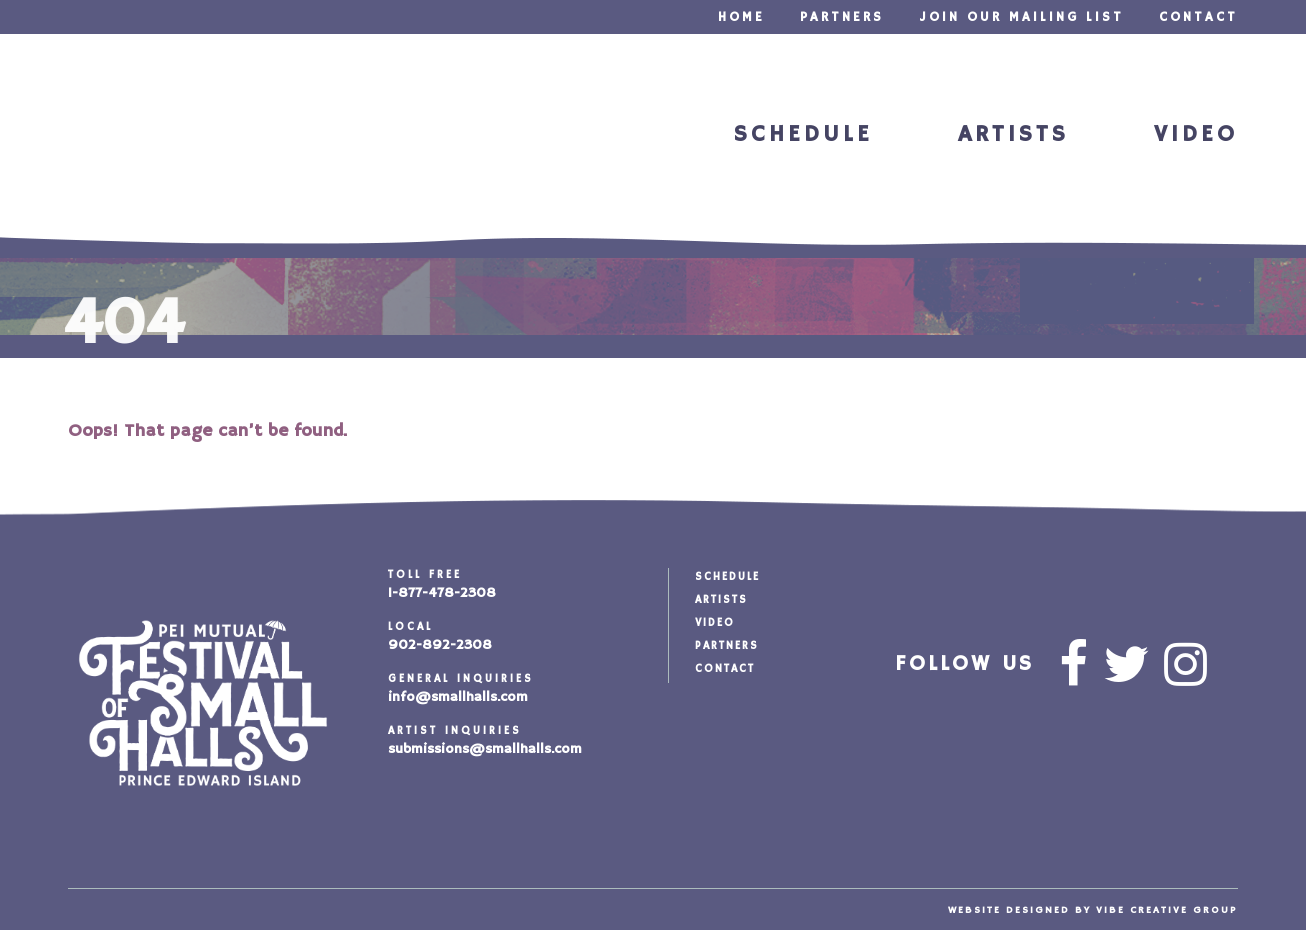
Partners (842, 17)
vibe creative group (1167, 910)
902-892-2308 (440, 645)
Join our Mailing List (1021, 17)
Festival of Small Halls (152, 137)
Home (741, 17)
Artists (1013, 134)
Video (1196, 134)
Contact (1198, 17)
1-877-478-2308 (442, 593)
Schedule (803, 134)
